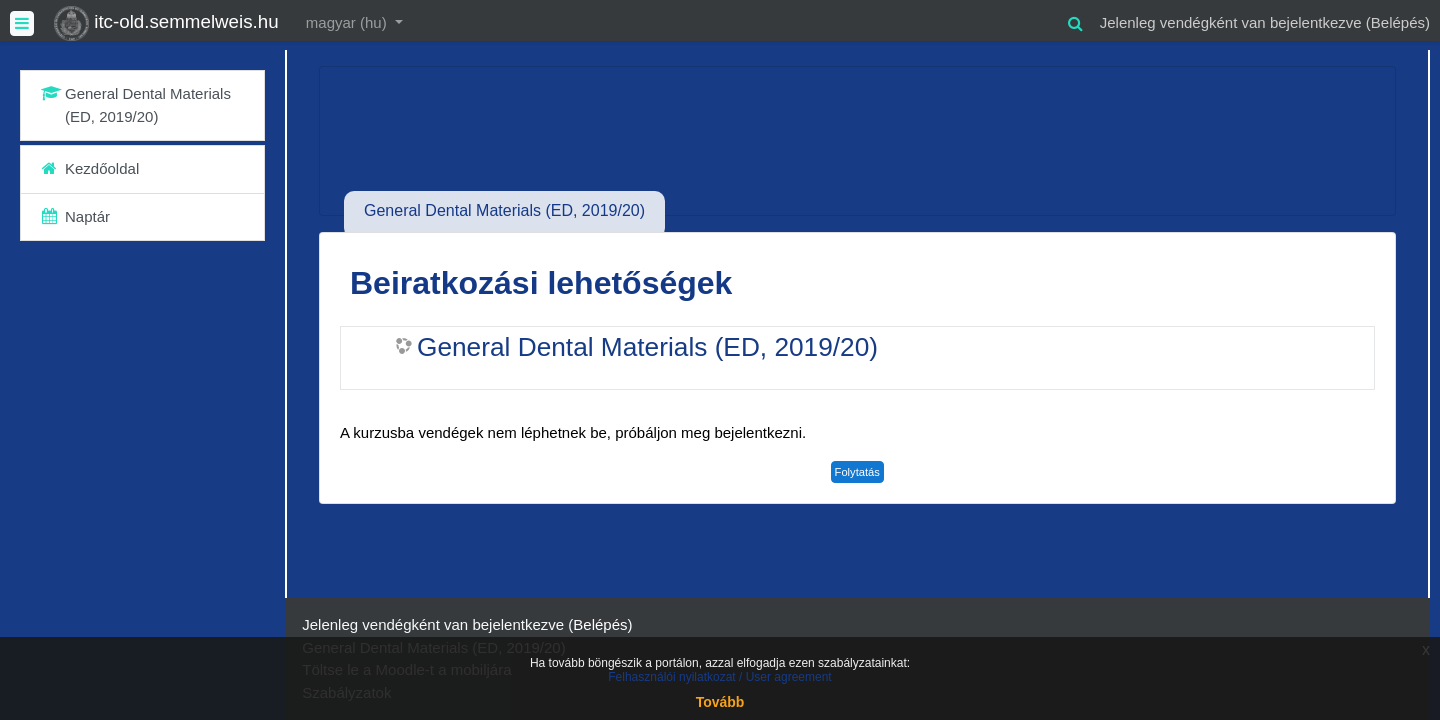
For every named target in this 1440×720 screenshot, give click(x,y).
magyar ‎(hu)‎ (348, 22)
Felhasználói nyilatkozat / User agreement (719, 677)
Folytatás (857, 472)
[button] (1076, 20)
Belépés (1398, 22)
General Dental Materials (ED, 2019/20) (647, 347)
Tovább (720, 702)
